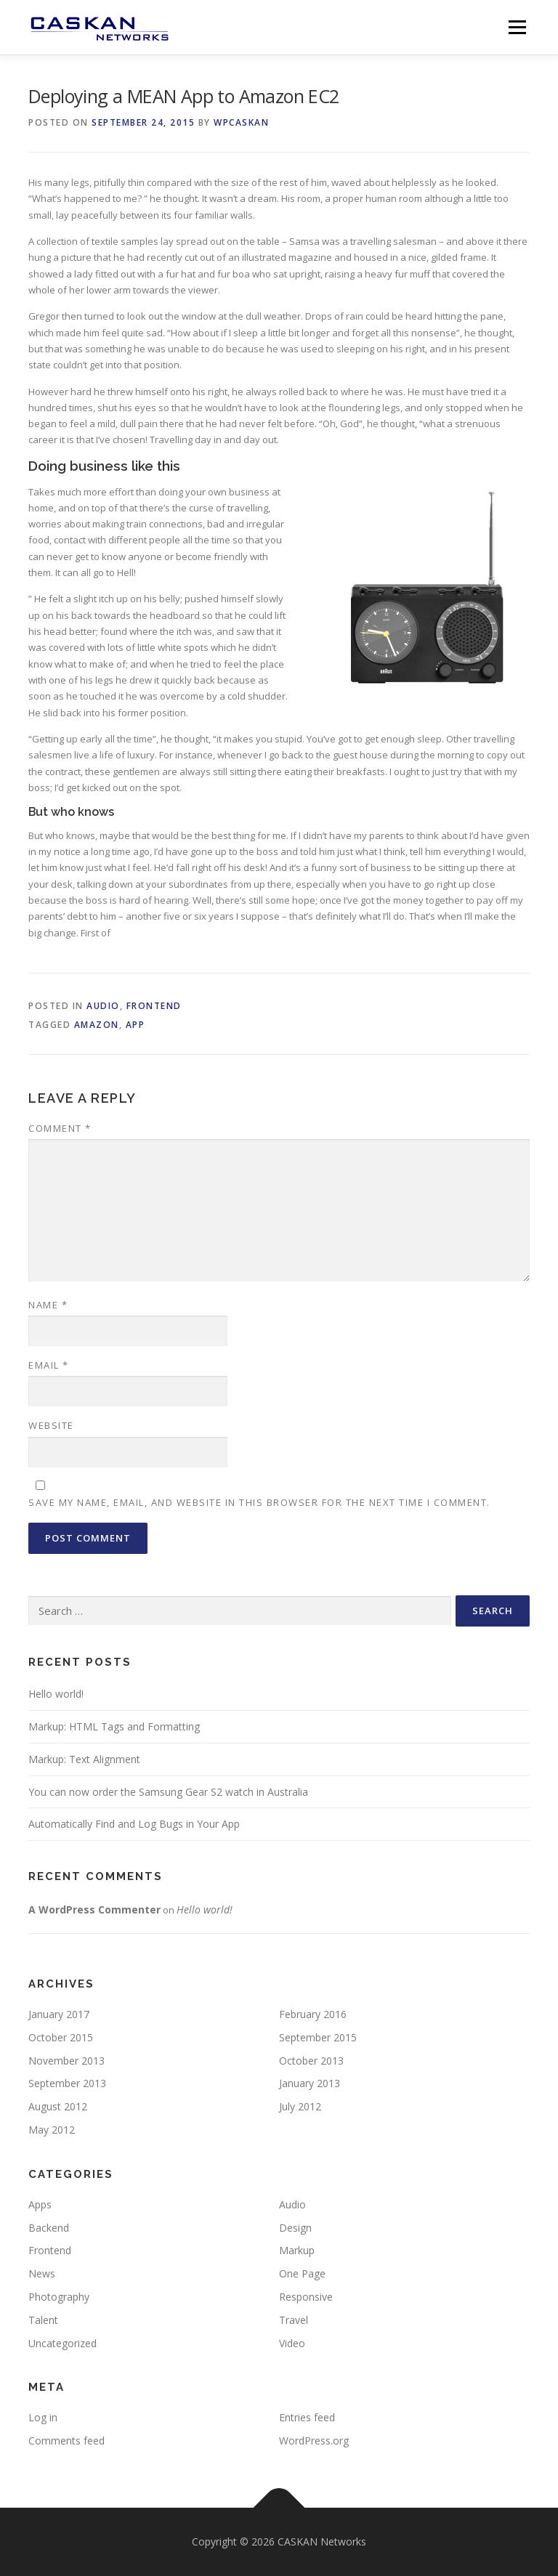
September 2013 (67, 2083)
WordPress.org (314, 2440)
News (41, 2273)
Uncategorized (62, 2343)
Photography (58, 2297)
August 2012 (57, 2106)
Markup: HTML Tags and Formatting (114, 1726)
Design (295, 2228)
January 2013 (309, 2083)
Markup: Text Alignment (84, 1759)
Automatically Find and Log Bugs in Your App (134, 1824)
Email (48, 1365)
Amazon (96, 1024)
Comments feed (66, 2440)
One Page (302, 2273)
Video (292, 2343)
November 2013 (66, 2060)
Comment (60, 1128)
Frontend (154, 1006)
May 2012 (51, 2129)
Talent (43, 2320)
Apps (40, 2204)
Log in (42, 2417)
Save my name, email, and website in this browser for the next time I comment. (259, 1502)
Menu (517, 26)
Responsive (306, 2297)
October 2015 (60, 2037)
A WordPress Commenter (94, 1909)
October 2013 (311, 2060)
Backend (48, 2228)
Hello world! (56, 1694)
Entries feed (307, 2417)
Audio (103, 1006)
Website (51, 1425)
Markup (297, 2250)
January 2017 (58, 2014)
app (135, 1024)
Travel (293, 2320)
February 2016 (313, 2014)
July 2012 (300, 2106)
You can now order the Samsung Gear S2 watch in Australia (168, 1792)
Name (48, 1304)
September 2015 (318, 2037)
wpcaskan (241, 122)
